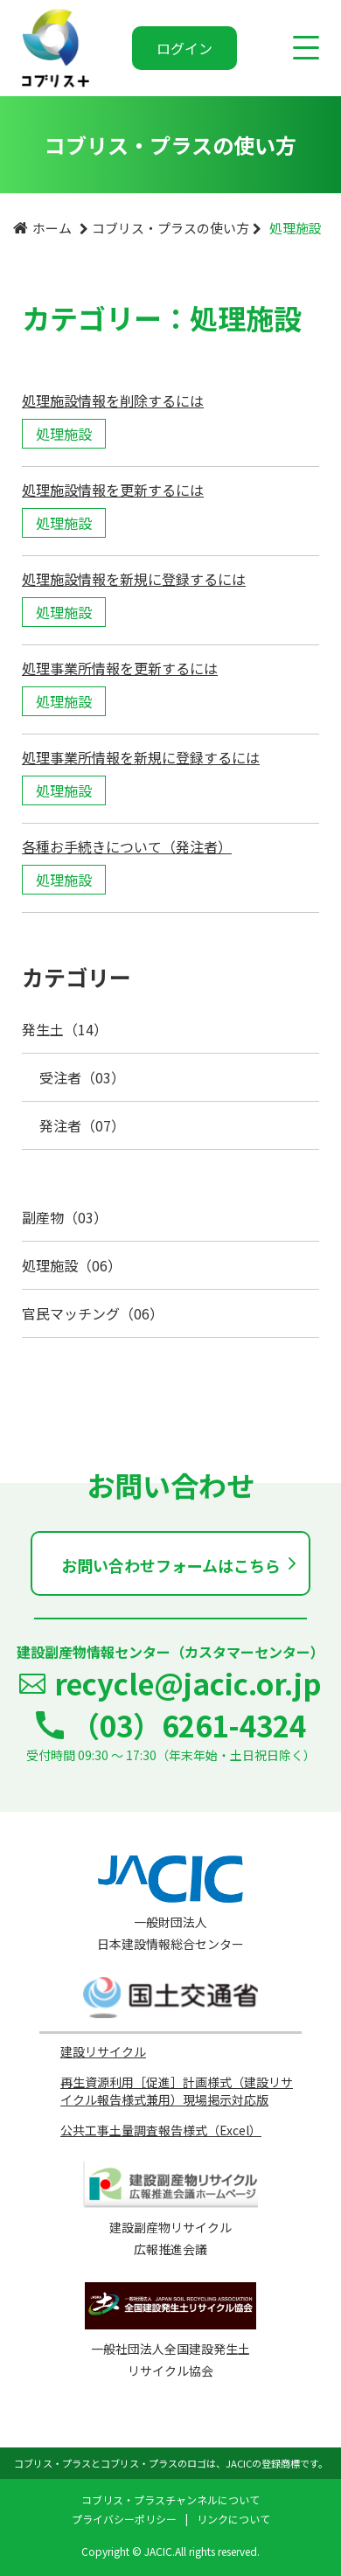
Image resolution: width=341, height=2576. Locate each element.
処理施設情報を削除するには (113, 400)
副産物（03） (65, 1217)
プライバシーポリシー (124, 2518)
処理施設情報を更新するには (113, 489)
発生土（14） (65, 1029)
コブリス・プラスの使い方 (170, 228)
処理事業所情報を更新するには (120, 668)
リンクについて (233, 2518)
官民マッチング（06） (93, 1313)
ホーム (52, 228)
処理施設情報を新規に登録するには (134, 578)
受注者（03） (82, 1077)
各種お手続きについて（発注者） (127, 846)
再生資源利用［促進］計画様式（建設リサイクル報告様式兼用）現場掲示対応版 (176, 2090)
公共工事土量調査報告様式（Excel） (160, 2130)
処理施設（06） (72, 1265)
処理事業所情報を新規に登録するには (141, 757)
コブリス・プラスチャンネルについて (170, 2499)
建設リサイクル (103, 2051)
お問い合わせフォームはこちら (171, 1565)
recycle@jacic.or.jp (188, 1683)
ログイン (184, 48)
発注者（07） (82, 1125)
